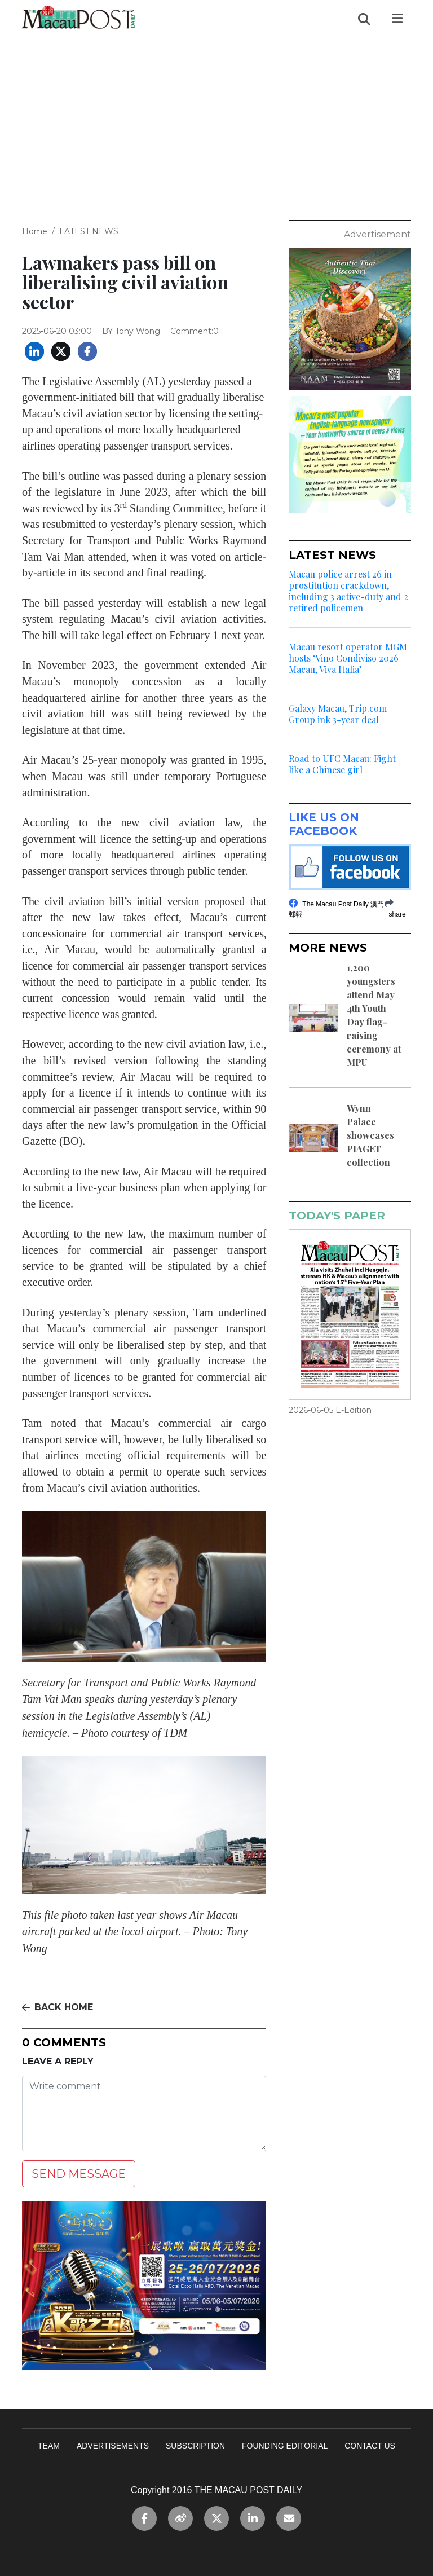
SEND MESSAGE (79, 2174)
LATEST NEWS (88, 231)
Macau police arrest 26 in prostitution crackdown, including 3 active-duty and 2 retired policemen (348, 591)
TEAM (49, 2445)
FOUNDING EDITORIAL (285, 2445)
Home (34, 231)
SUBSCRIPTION (195, 2445)
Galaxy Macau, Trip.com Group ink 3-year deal (338, 714)
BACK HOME (57, 2007)
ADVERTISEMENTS (113, 2445)
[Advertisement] (216, 122)
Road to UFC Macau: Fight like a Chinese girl (342, 764)
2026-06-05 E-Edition (330, 1410)
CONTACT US (369, 2445)
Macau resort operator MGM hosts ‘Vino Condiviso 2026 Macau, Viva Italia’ (348, 658)
